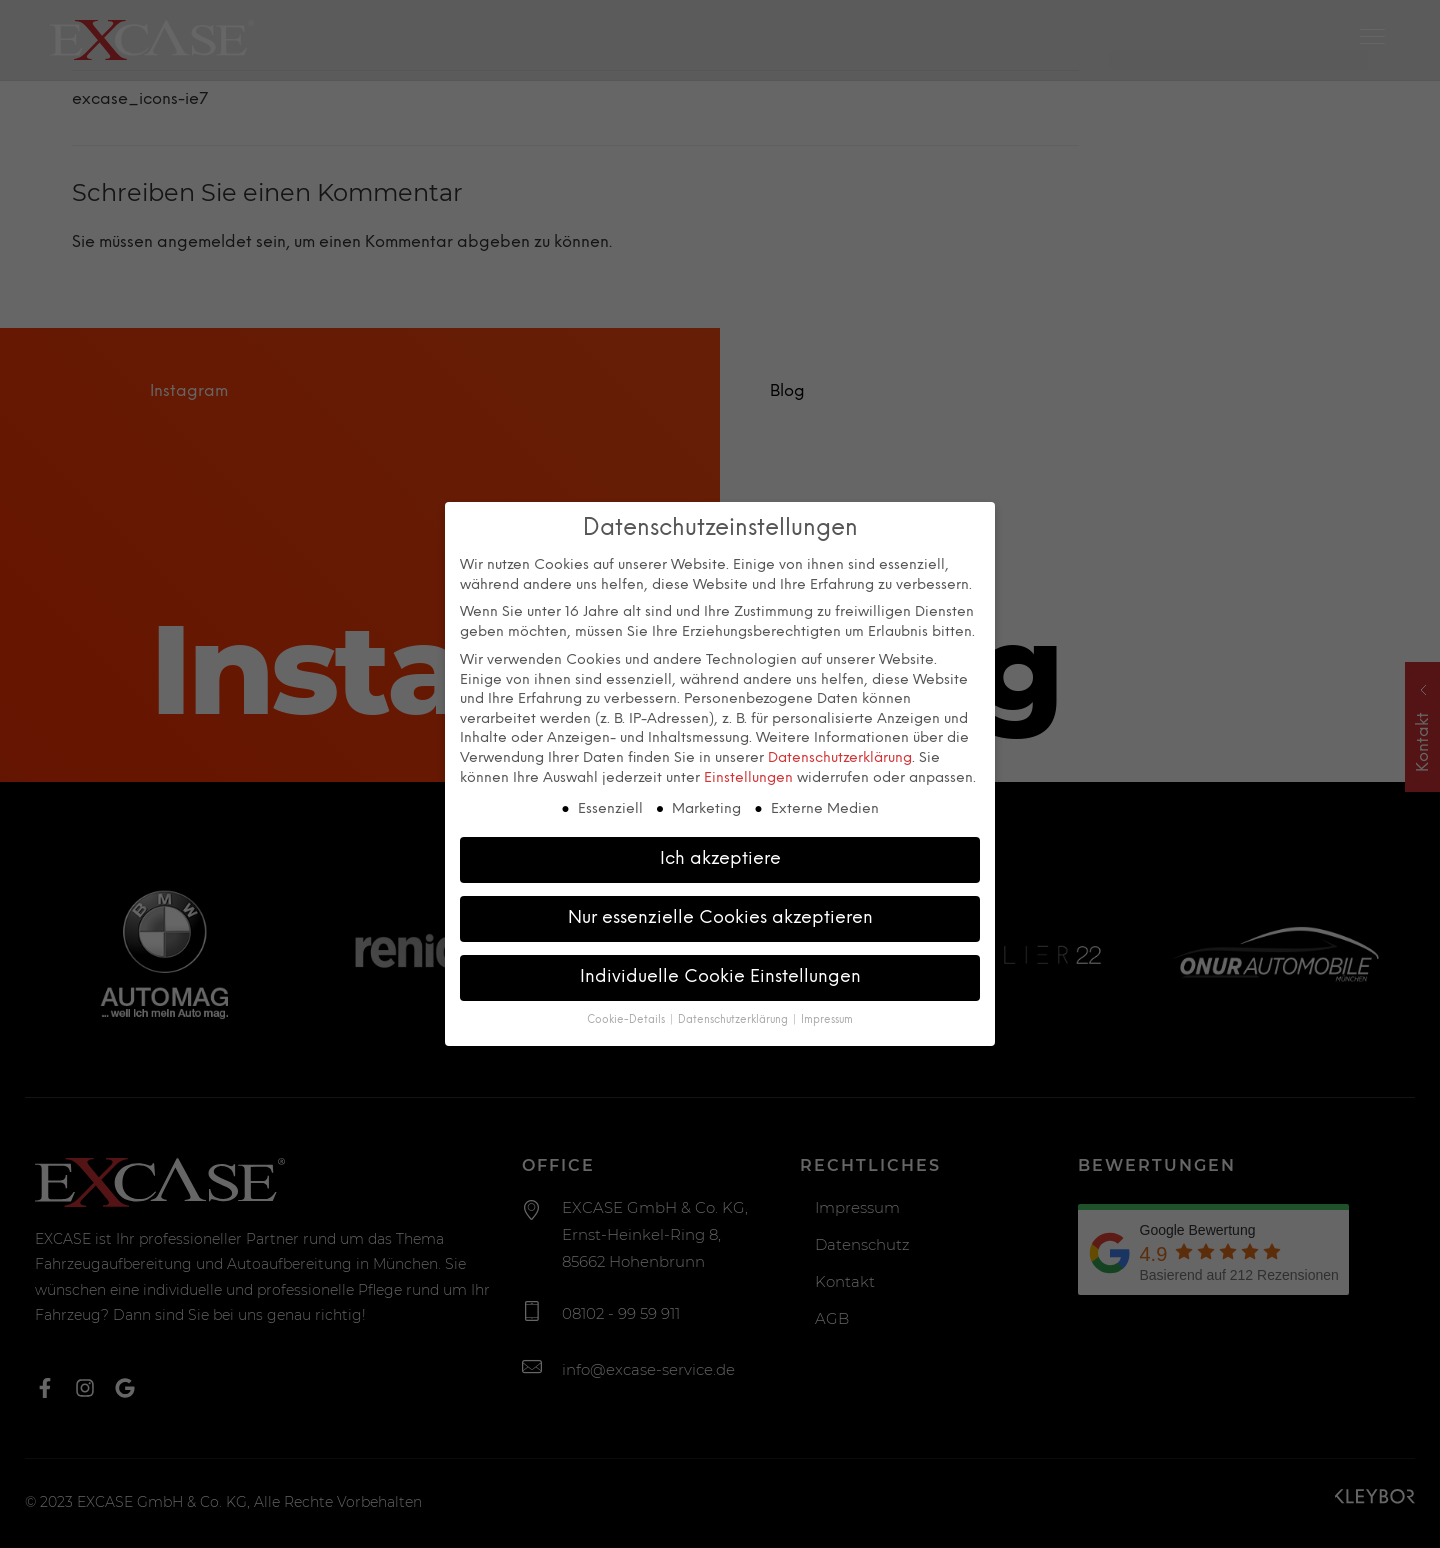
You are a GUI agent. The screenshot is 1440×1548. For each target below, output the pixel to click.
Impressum (827, 1016)
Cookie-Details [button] (627, 1016)
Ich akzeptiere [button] (720, 855)
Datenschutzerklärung (840, 754)
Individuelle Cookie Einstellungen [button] (720, 973)
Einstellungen (748, 773)
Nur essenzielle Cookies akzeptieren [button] (720, 914)
